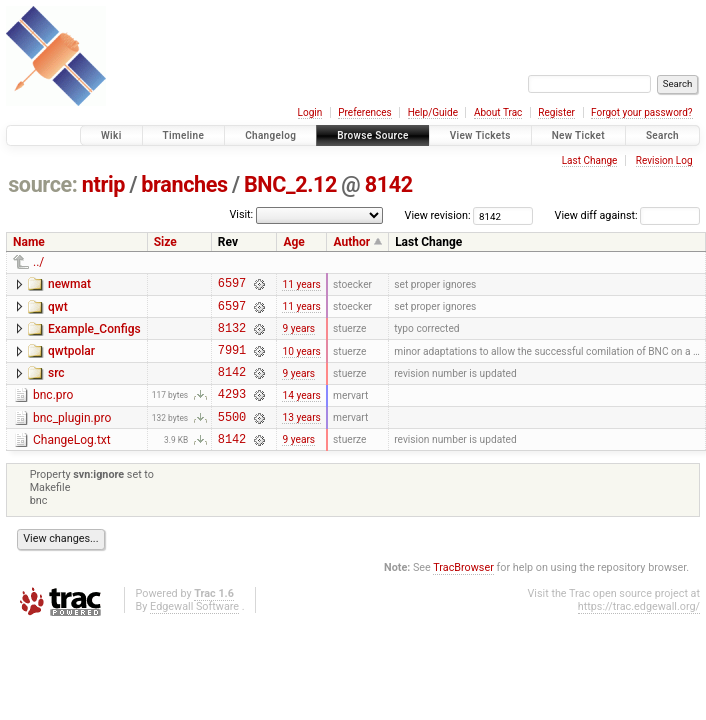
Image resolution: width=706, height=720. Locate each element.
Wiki (111, 135)
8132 (232, 336)
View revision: (438, 215)
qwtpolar (71, 360)
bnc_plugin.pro (72, 436)
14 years (301, 411)
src (56, 385)
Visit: (241, 214)
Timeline (184, 135)
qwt (58, 310)
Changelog (270, 135)
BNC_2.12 (290, 184)
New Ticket (578, 135)
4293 (232, 411)
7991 (232, 361)
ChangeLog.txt (72, 461)
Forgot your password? (642, 112)
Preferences (364, 112)
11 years (301, 285)
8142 (389, 184)
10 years (301, 361)
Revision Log (664, 160)
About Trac (498, 112)
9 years (298, 336)
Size (165, 242)
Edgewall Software (194, 630)
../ (38, 262)
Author (351, 242)
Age (293, 242)
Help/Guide (433, 112)
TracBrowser (463, 591)
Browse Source (373, 135)
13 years (301, 437)
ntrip (103, 184)
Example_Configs (94, 335)
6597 (232, 285)
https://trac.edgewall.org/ (639, 630)
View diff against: (627, 215)
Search (662, 135)
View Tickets (480, 135)
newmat (69, 284)
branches (184, 184)
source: (42, 184)
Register (556, 112)
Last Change (590, 160)
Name (29, 242)
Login (310, 112)
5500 (232, 437)
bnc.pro (53, 410)
